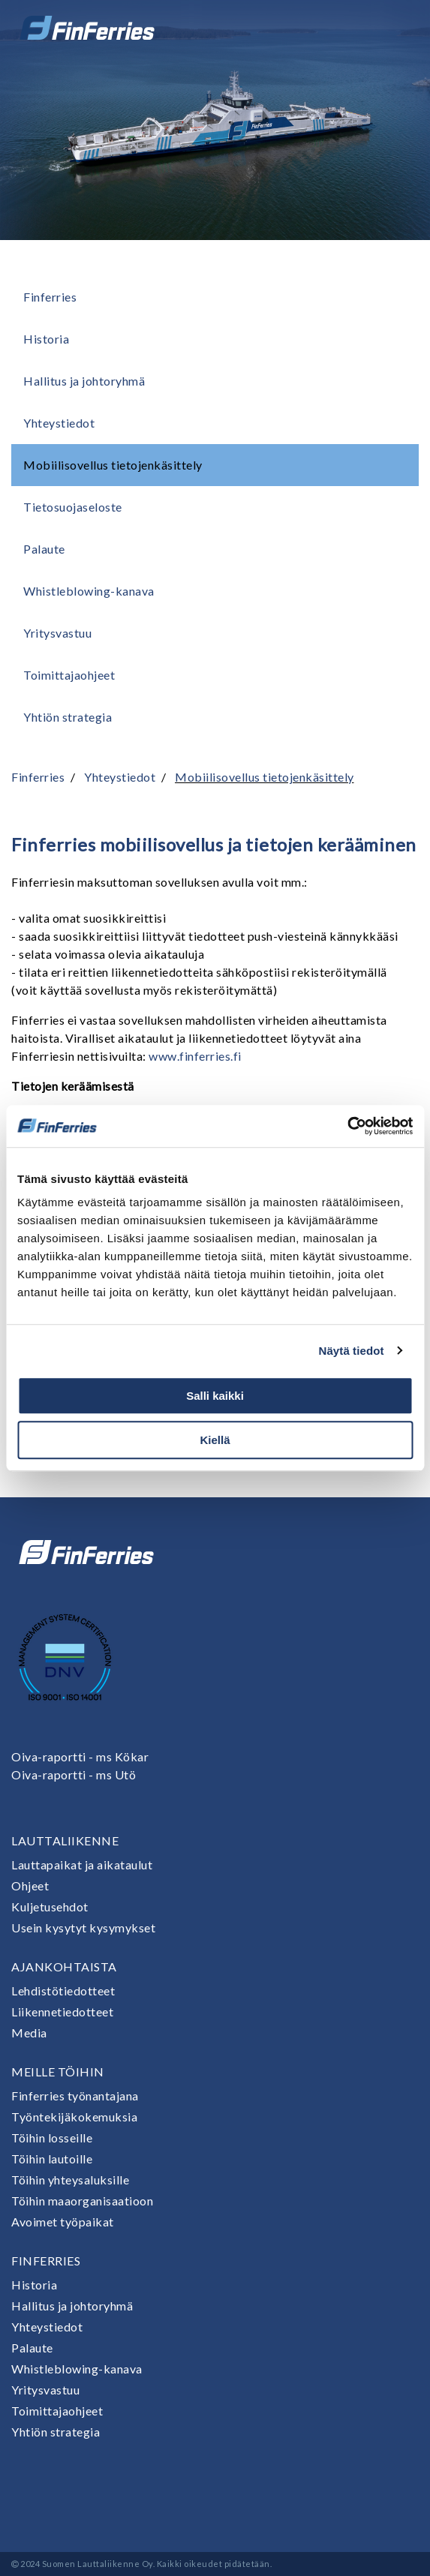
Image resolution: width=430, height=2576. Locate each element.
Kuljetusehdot (50, 1906)
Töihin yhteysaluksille (70, 2179)
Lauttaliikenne (65, 1840)
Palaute (44, 549)
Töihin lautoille (51, 2158)
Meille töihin (57, 2071)
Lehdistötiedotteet (63, 1990)
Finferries (50, 297)
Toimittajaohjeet (69, 675)
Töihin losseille (51, 2137)
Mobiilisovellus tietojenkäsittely (113, 465)
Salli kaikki (215, 1395)
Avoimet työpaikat (62, 2221)
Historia (46, 339)
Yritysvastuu (57, 633)
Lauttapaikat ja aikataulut (81, 1864)
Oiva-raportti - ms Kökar (80, 1756)
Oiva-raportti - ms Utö (73, 1774)
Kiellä (215, 1440)
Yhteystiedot (59, 423)
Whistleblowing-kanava (89, 591)
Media (29, 2032)
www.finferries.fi (195, 1056)
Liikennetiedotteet (62, 2011)
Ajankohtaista (64, 1966)
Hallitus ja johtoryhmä (84, 381)
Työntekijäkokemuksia (74, 2116)
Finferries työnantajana (75, 2095)
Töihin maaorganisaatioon (82, 2200)
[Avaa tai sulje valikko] (397, 28)
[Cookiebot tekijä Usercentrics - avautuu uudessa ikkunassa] (347, 1126)
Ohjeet (30, 1885)
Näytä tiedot (351, 1350)
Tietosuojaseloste (72, 507)
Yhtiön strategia (67, 717)
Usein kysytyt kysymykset (83, 1927)
